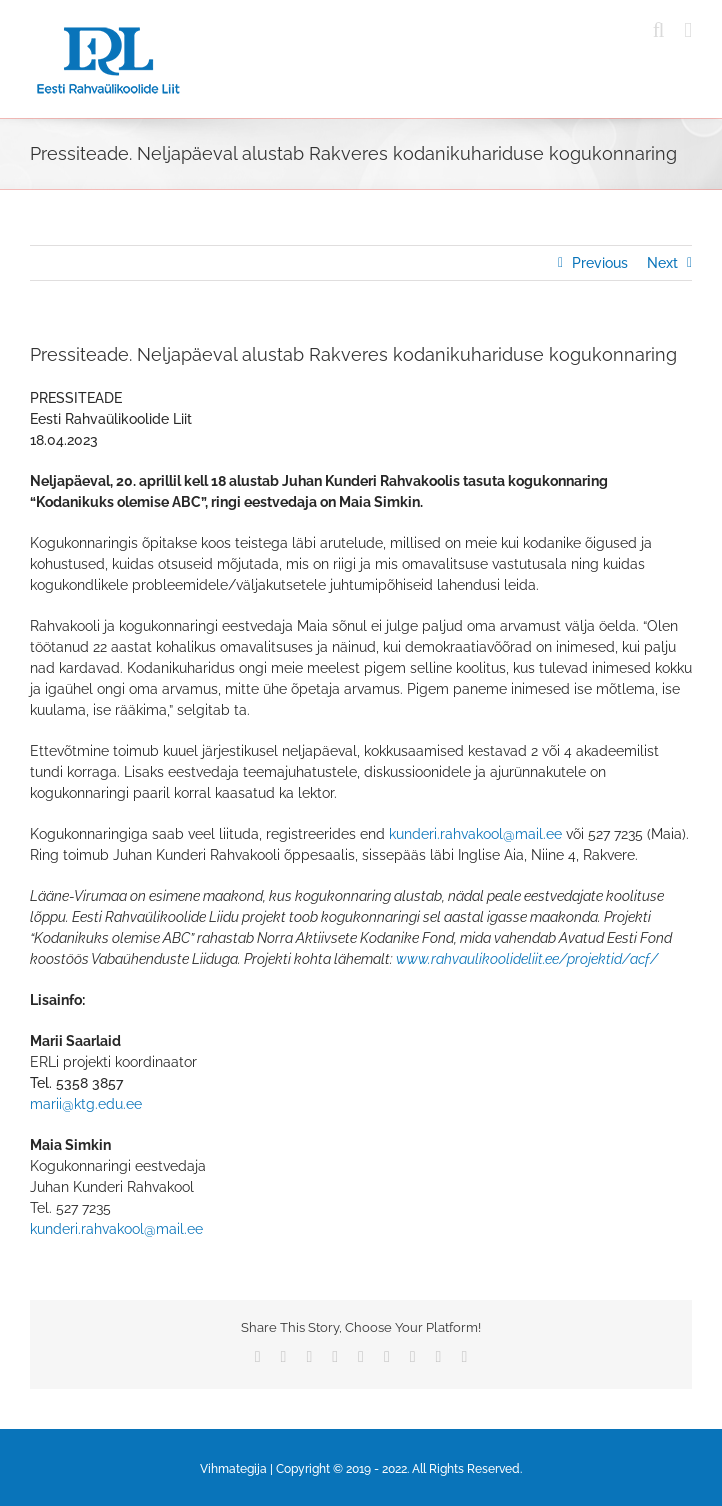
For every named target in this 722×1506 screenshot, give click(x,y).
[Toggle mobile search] (659, 30)
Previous (600, 263)
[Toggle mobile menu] (688, 30)
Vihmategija (233, 1469)
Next (662, 263)
